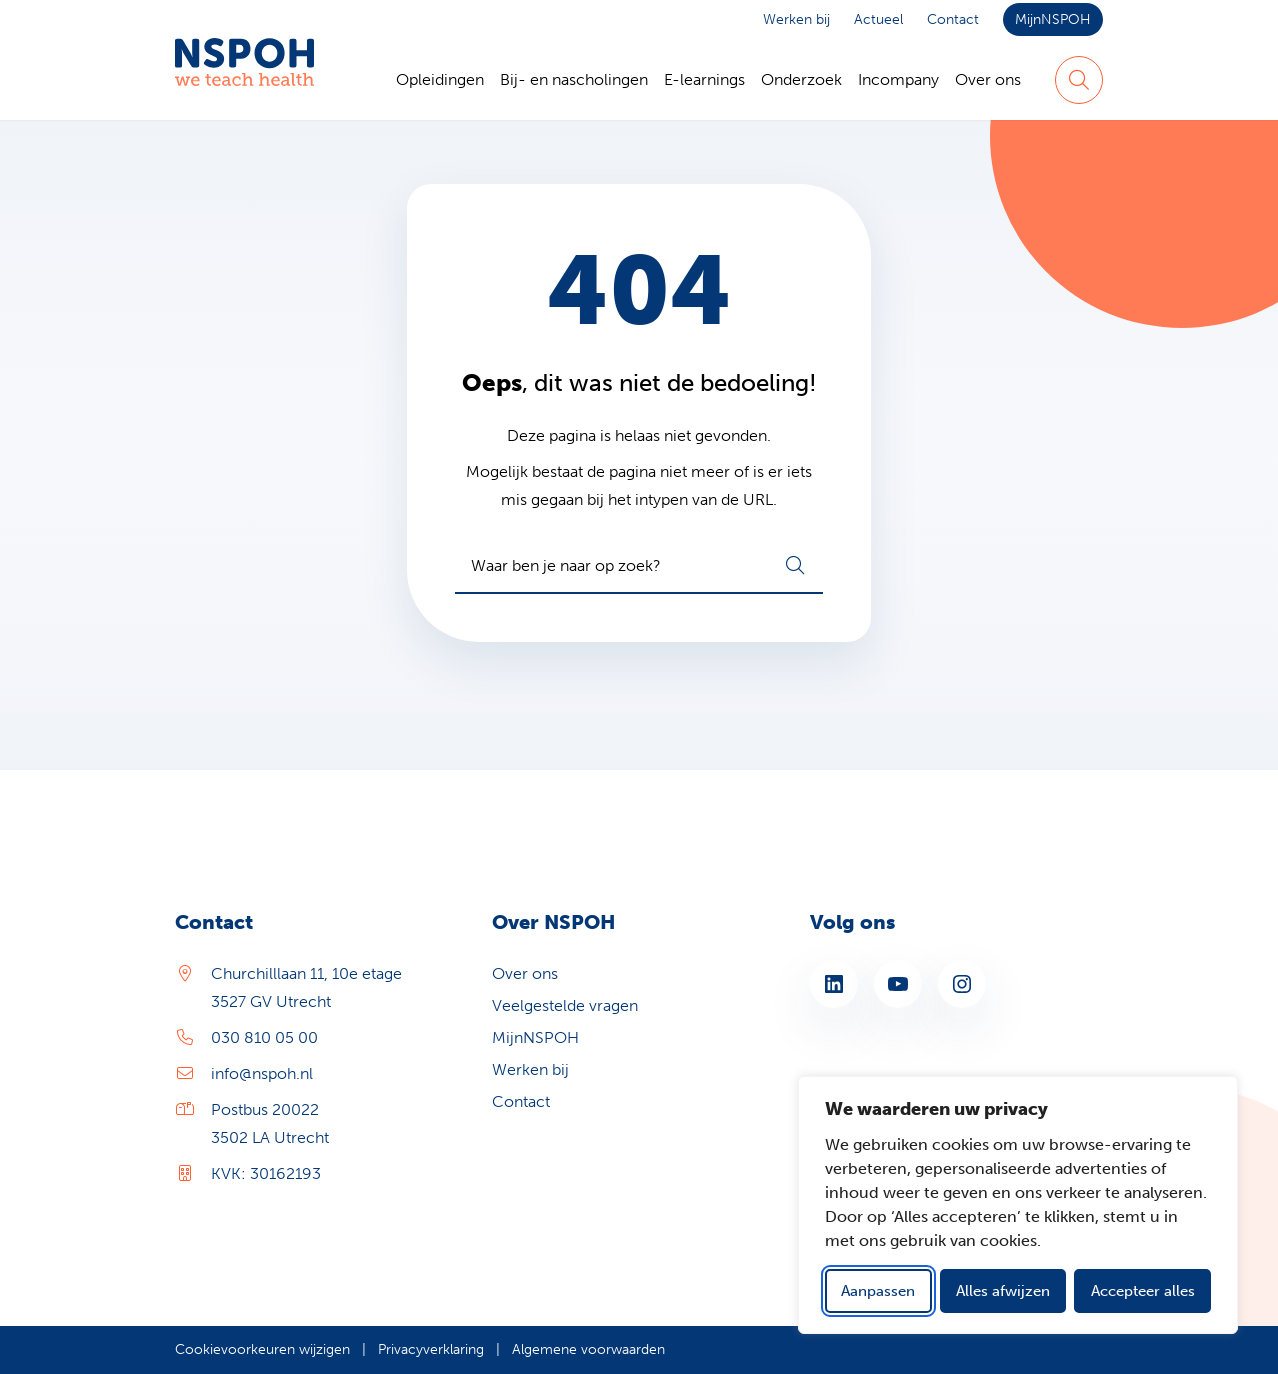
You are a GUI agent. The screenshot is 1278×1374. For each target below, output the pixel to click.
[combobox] (639, 566)
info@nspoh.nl (262, 1073)
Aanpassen (878, 1291)
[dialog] (1018, 1205)
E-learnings (704, 79)
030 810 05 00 (264, 1037)
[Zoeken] (1079, 80)
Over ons (988, 79)
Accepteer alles (1143, 1291)
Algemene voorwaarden (588, 1349)
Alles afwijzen (1003, 1291)
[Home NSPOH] (244, 80)
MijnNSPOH (1053, 19)
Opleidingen (440, 79)
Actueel (878, 19)
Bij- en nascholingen (574, 79)
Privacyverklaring (431, 1349)
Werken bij (796, 19)
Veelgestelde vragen (565, 1005)
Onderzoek (801, 79)
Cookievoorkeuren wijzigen (262, 1349)
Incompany (898, 79)
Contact (953, 19)
